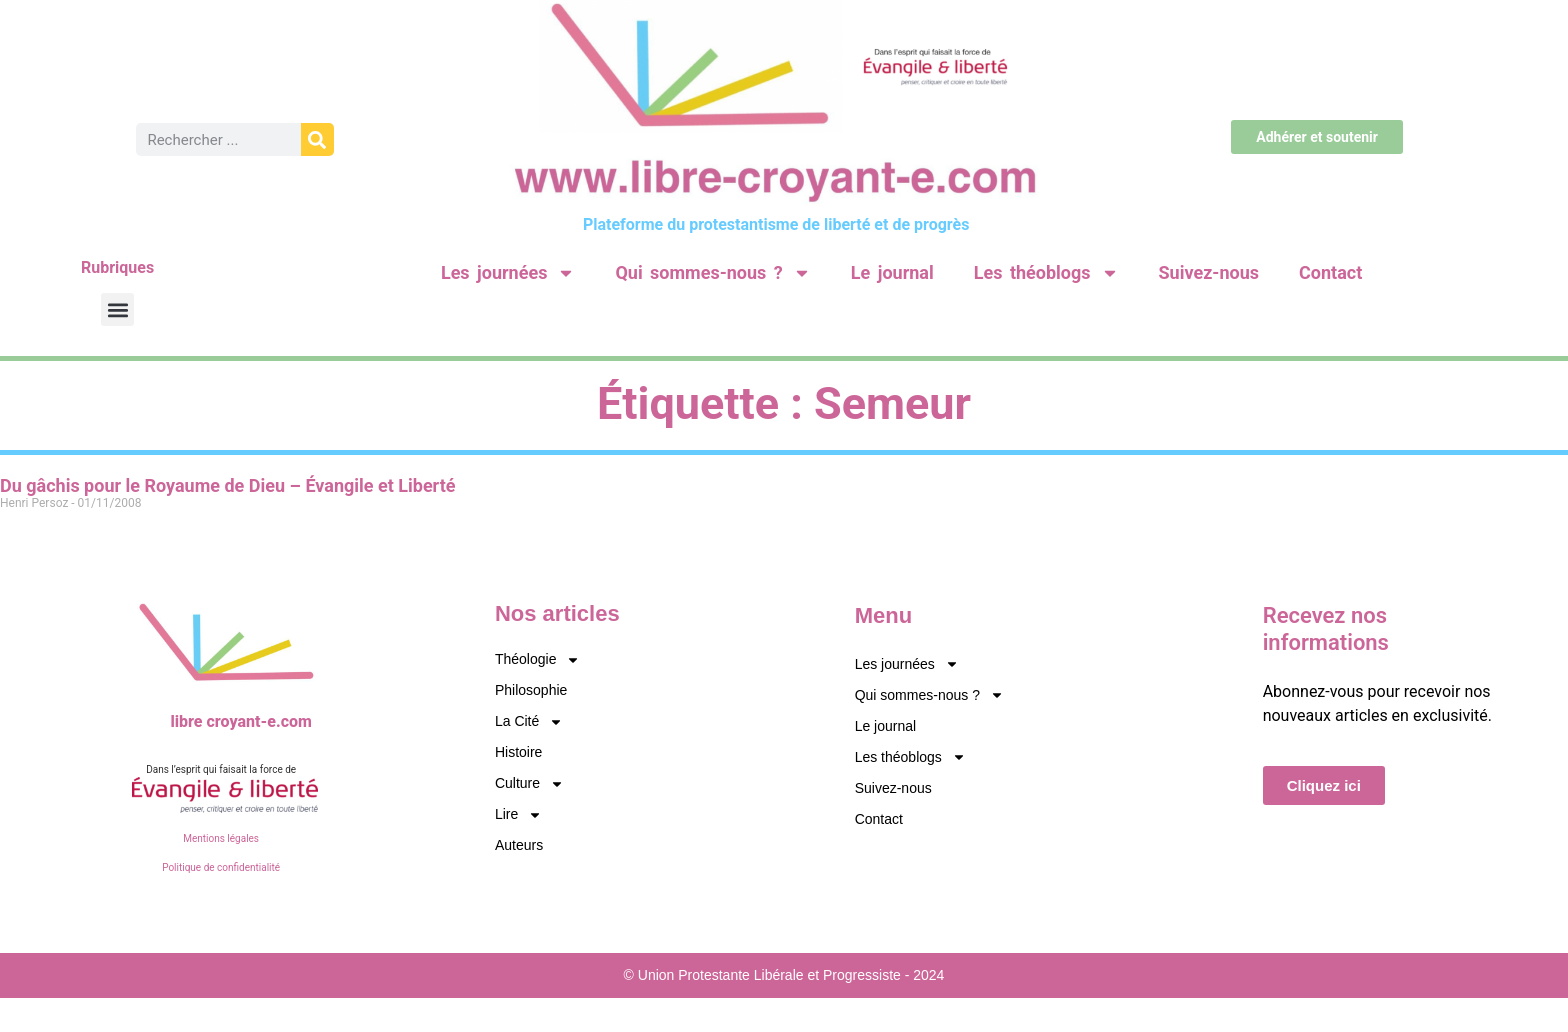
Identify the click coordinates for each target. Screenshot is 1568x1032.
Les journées (508, 273)
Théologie (538, 659)
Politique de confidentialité (221, 867)
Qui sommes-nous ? (712, 273)
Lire (518, 814)
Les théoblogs (1046, 273)
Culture (529, 783)
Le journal (892, 272)
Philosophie (531, 690)
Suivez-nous (1209, 272)
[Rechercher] (317, 139)
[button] (117, 309)
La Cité (529, 721)
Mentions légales (221, 838)
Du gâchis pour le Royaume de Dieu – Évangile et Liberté (227, 485)
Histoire (518, 752)
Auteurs (519, 845)
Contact (1330, 272)
